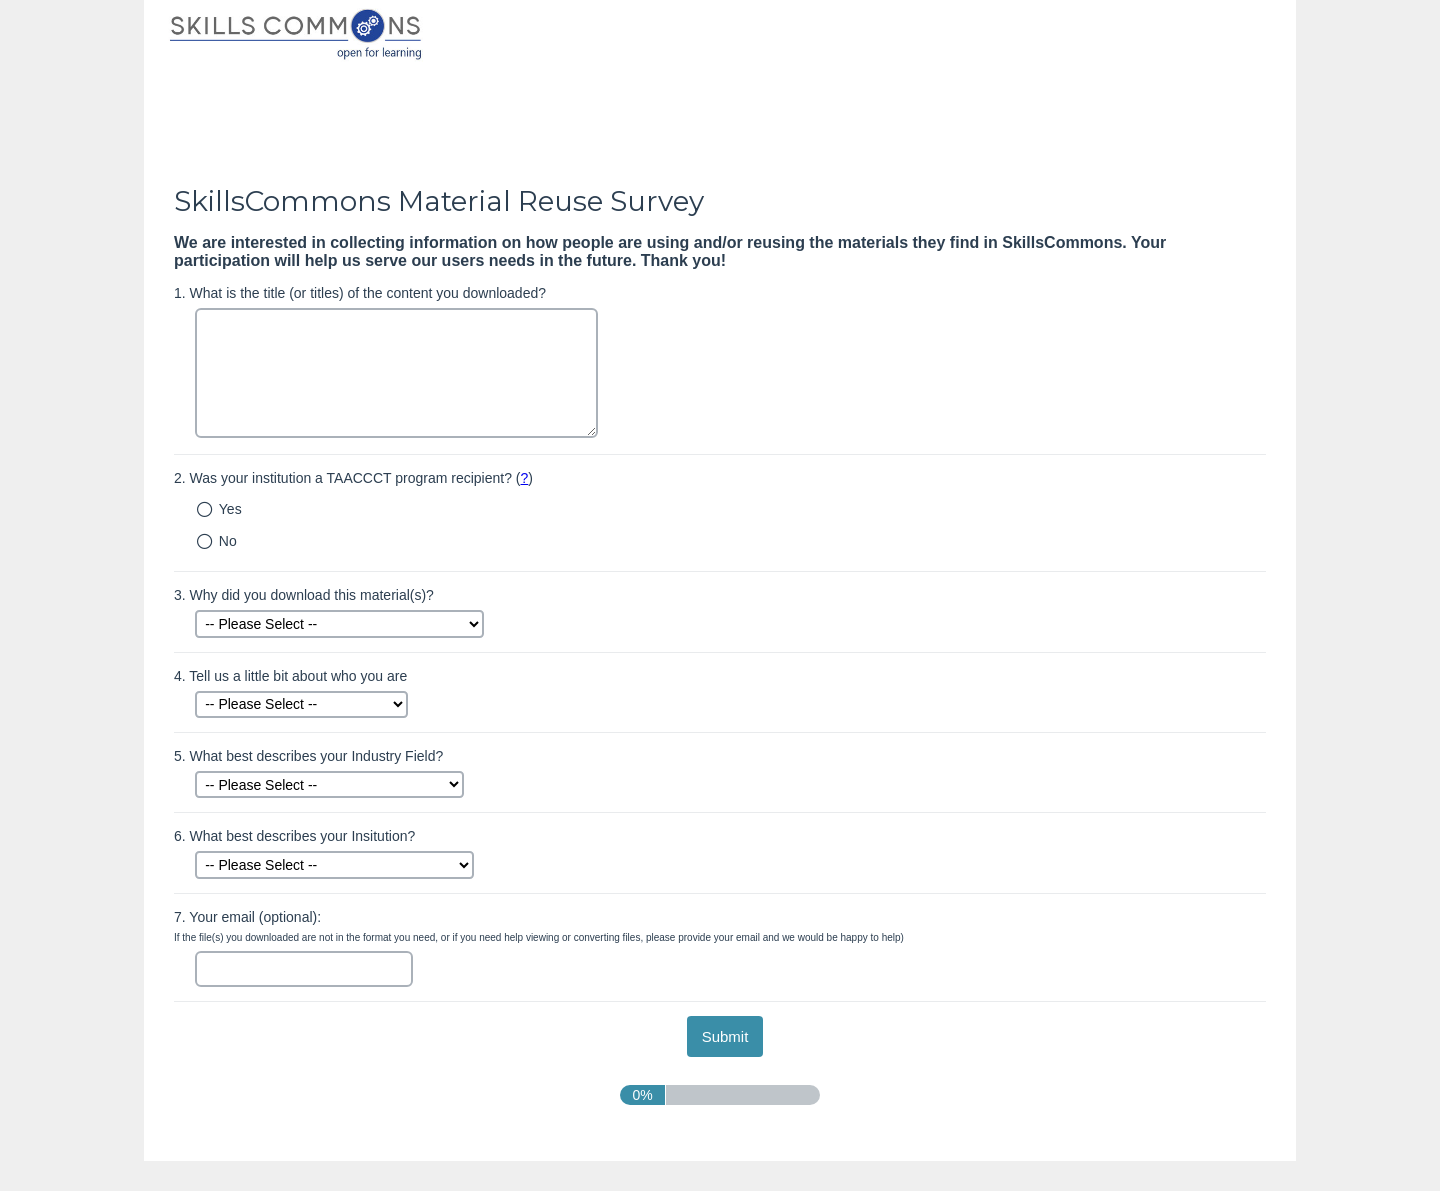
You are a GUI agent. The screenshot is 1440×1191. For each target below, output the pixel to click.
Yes (230, 509)
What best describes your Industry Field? (308, 756)
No (228, 541)
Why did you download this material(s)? (304, 595)
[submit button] (725, 1036)
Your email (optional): (539, 926)
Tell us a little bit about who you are (290, 676)
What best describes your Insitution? (294, 836)
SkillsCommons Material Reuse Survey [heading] (439, 201)
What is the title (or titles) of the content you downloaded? (360, 293)
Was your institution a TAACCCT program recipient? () (353, 478)
